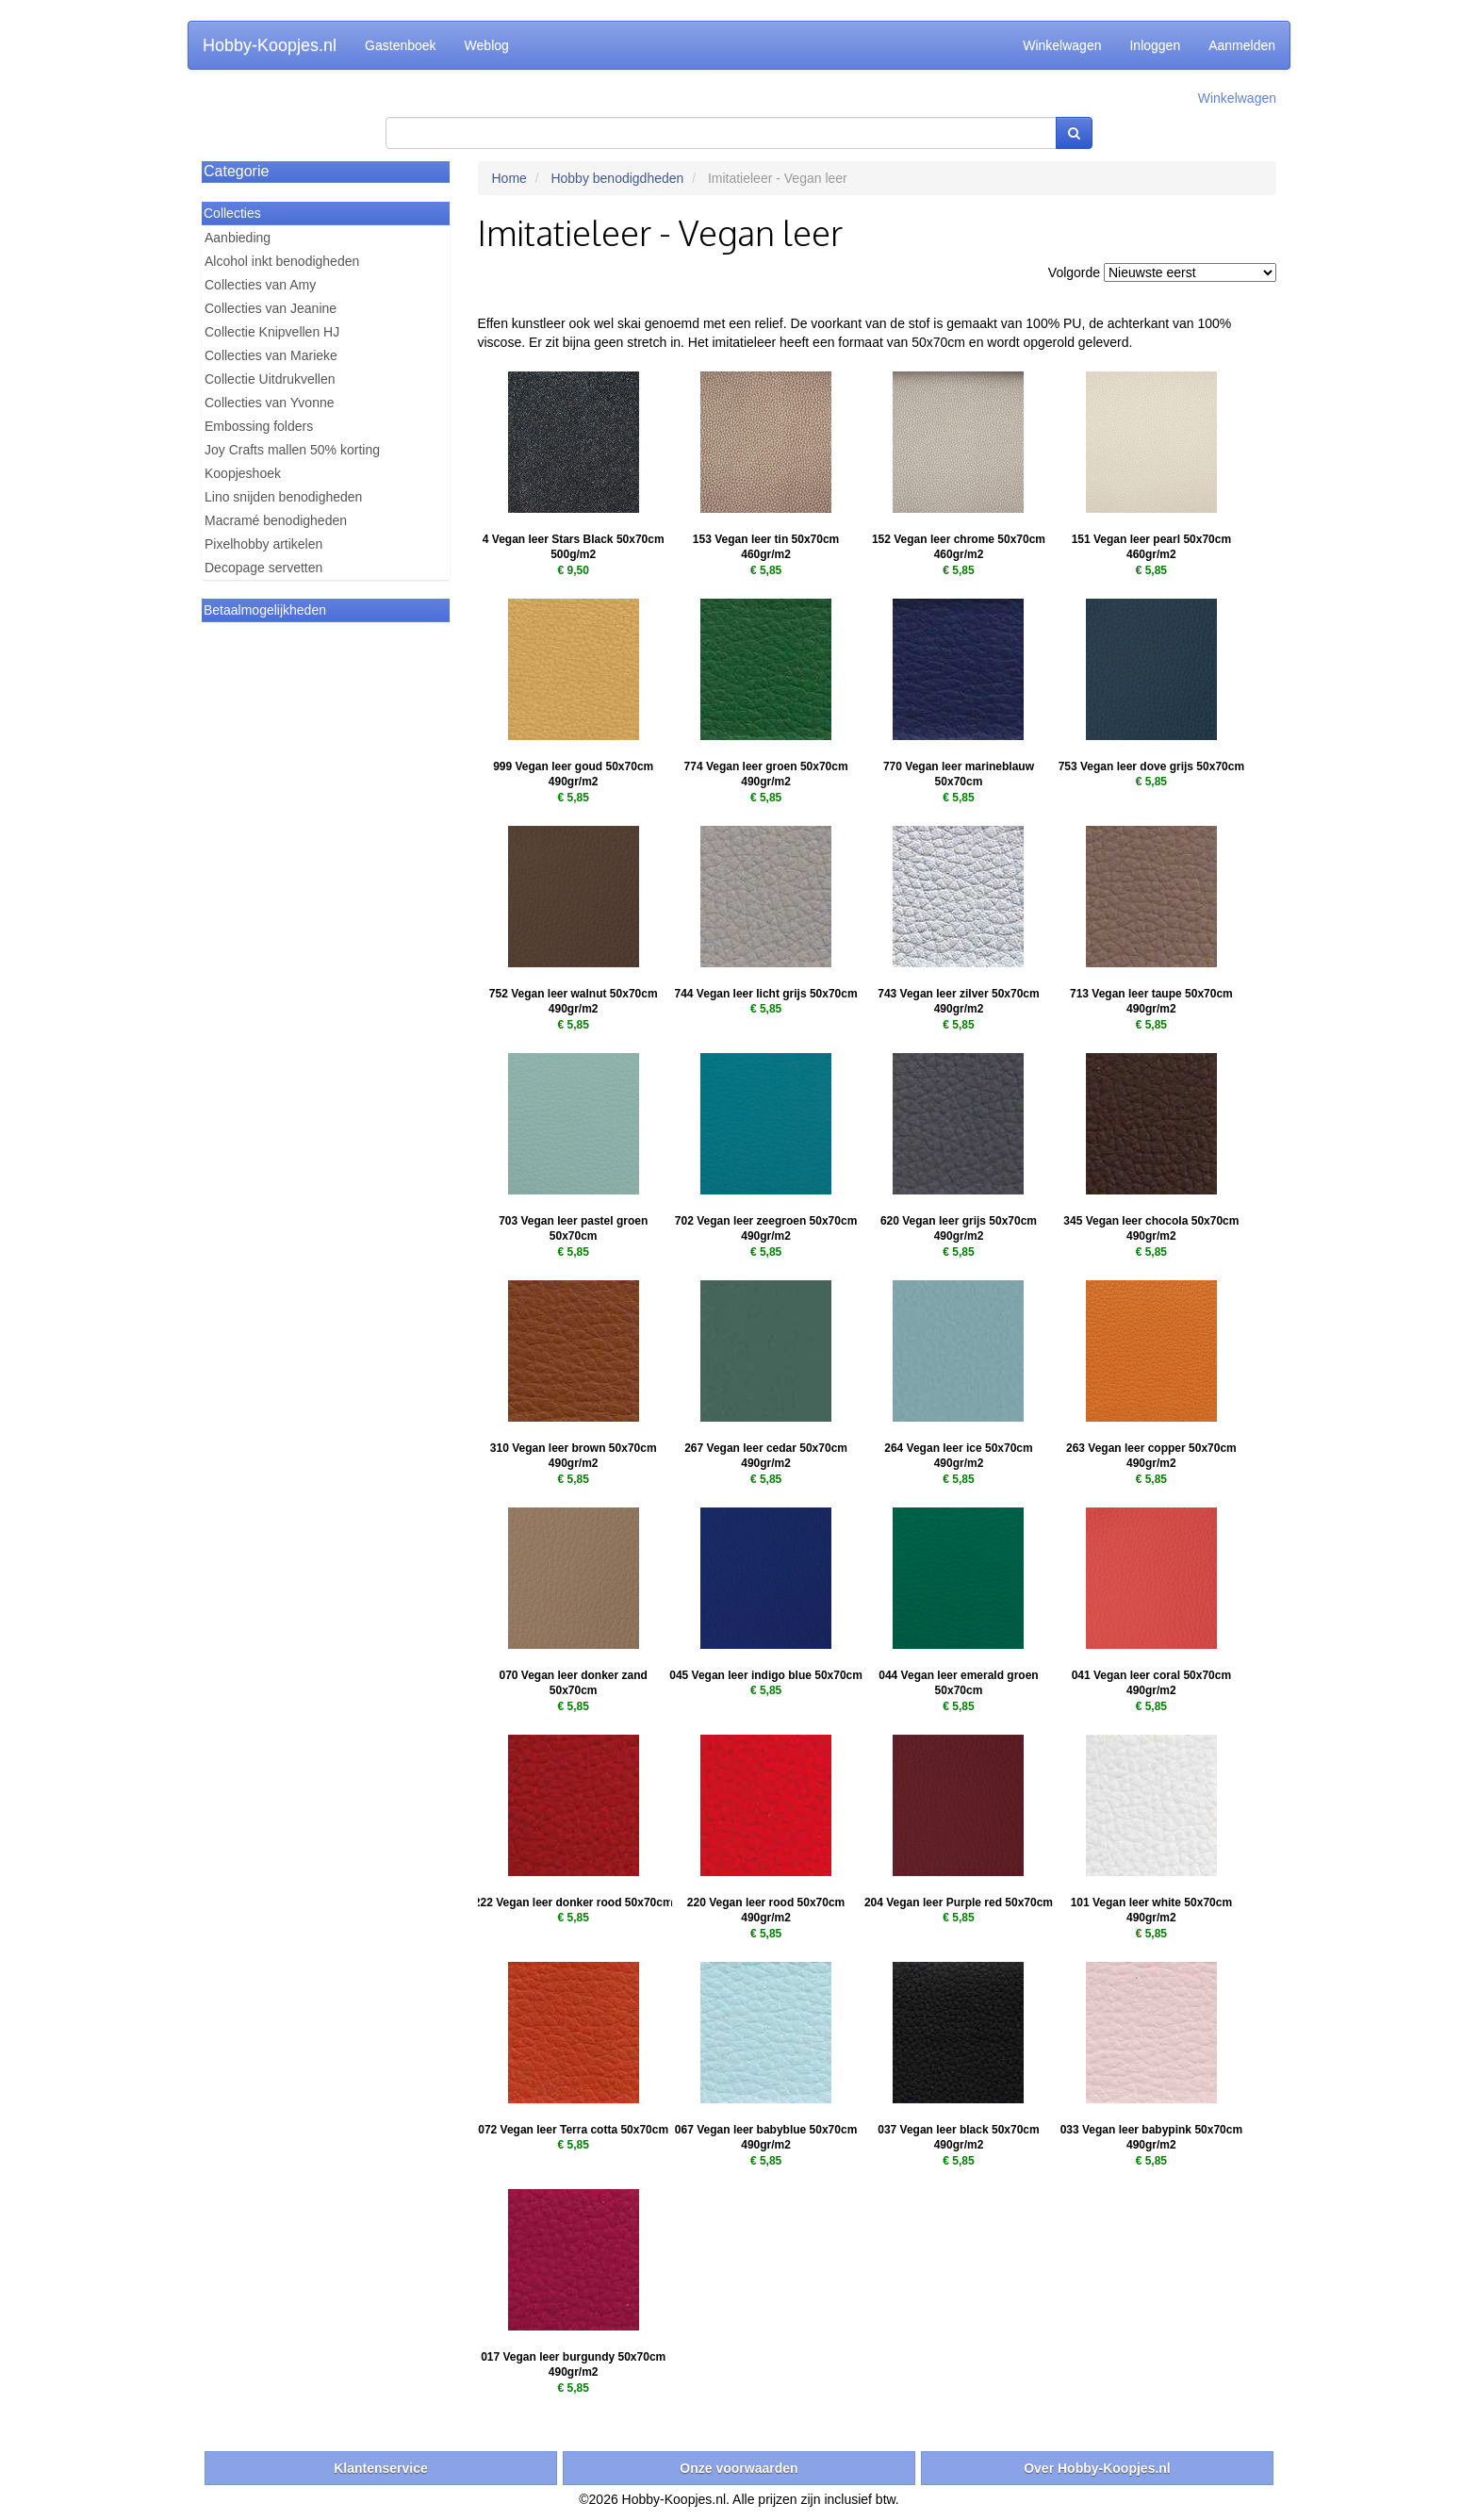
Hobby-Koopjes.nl (270, 45)
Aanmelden (1241, 45)
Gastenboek (400, 45)
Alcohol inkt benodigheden (282, 261)
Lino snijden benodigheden (283, 496)
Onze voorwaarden (738, 2468)
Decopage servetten (263, 567)
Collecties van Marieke (271, 355)
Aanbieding (238, 237)
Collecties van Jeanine (271, 308)
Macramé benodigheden (276, 520)
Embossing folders (259, 426)
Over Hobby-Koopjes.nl (1097, 2468)
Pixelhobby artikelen (263, 544)
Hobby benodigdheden (616, 178)
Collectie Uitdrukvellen (270, 379)
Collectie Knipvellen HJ (272, 331)
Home (509, 178)
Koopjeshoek (243, 473)
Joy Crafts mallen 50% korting (292, 449)
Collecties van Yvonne (270, 402)
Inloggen (1154, 45)
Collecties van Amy (260, 284)
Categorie (236, 171)
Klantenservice (381, 2468)
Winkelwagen (1062, 45)
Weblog (487, 45)
